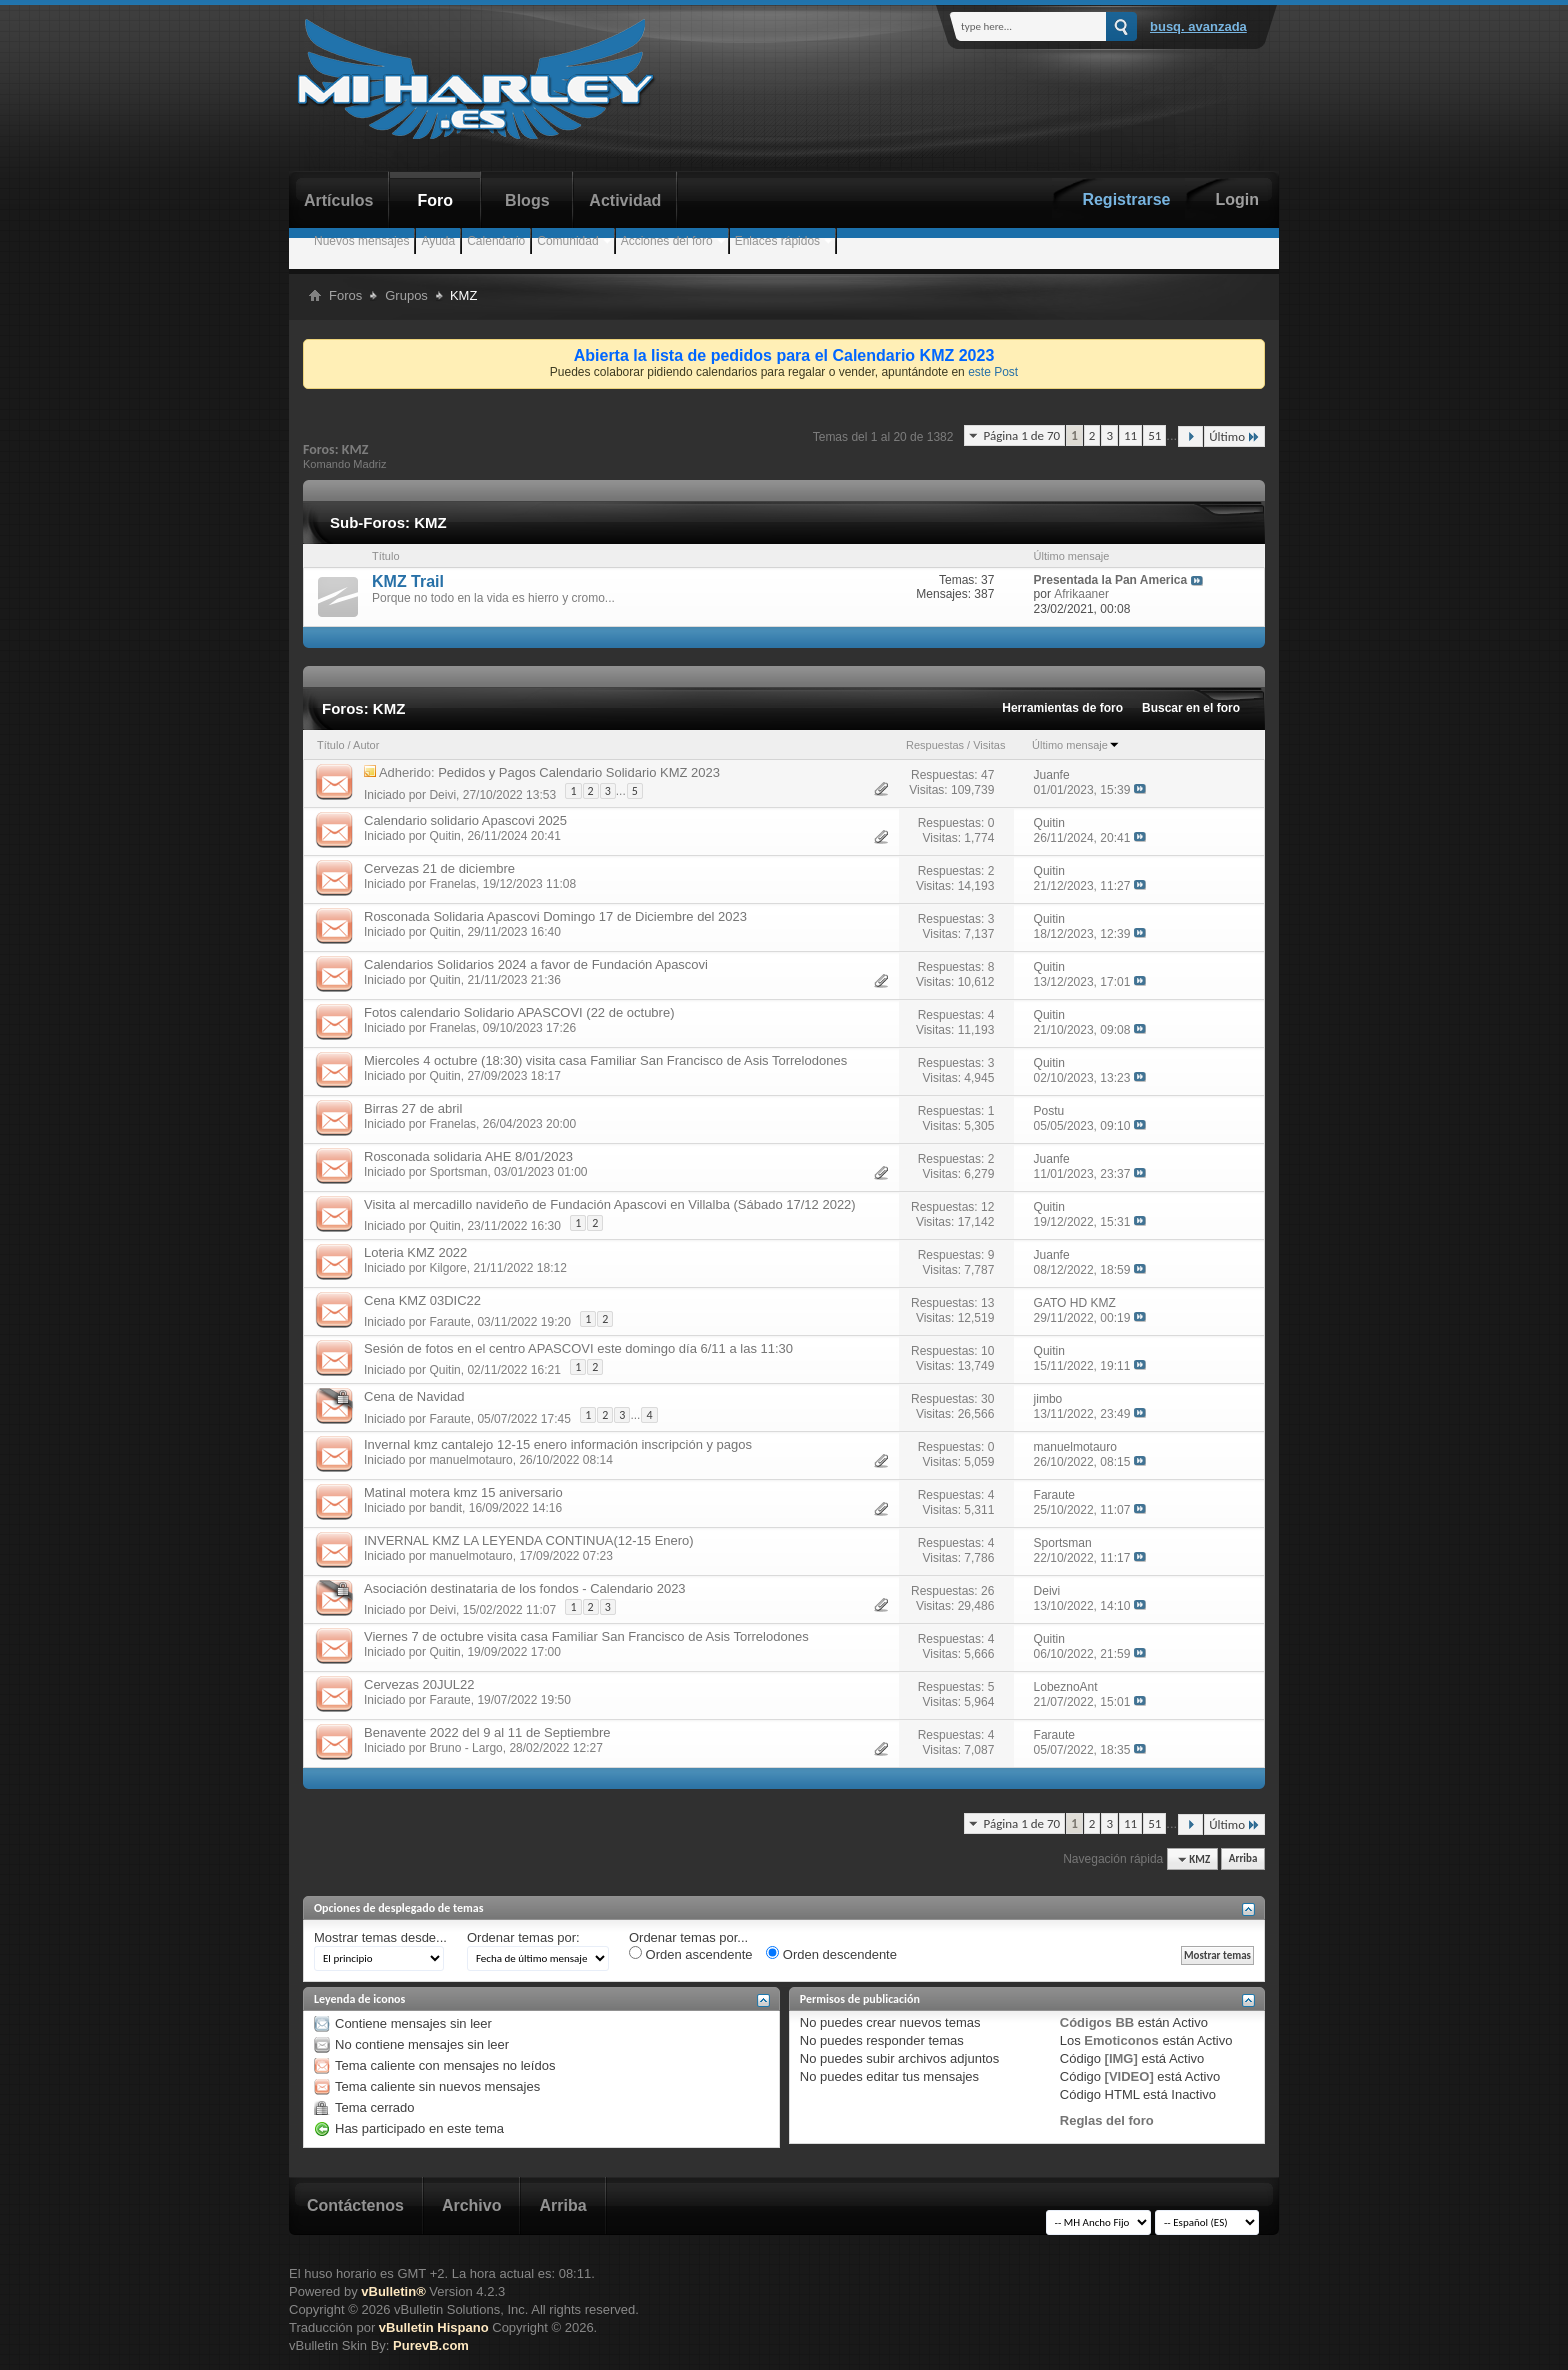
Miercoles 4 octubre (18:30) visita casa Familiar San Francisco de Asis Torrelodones (605, 1060)
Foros (345, 295)
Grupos (406, 295)
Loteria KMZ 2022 (415, 1252)
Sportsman (458, 1172)
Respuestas (935, 745)
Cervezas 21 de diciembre (439, 868)
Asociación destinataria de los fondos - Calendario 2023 (525, 1588)
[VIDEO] (1129, 2076)
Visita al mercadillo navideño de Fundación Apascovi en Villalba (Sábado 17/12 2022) (610, 1204)
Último (1234, 436)
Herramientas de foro (1062, 708)
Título (331, 745)
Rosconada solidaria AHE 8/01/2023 (468, 1156)
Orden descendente (831, 1954)
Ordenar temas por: (523, 1937)
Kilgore (447, 1268)
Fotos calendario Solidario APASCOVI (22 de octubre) (519, 1012)
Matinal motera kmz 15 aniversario (463, 1492)
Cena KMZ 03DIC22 (422, 1300)
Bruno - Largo (465, 1748)
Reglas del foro (1107, 2120)
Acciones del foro (667, 241)
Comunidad (567, 241)
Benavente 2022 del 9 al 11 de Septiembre (487, 1732)
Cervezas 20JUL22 (419, 1684)
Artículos (338, 200)
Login (1237, 199)
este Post (993, 372)
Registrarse (1126, 199)
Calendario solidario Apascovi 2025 (465, 820)
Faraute (449, 1322)
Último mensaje (1076, 745)
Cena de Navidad (414, 1396)
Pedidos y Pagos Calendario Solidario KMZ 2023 (579, 772)
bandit (445, 1508)
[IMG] (1121, 2058)
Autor (366, 745)
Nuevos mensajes (361, 241)
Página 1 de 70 (1021, 435)
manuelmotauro (470, 1460)
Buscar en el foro (1191, 708)
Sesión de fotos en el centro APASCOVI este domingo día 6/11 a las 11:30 (578, 1348)
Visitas (989, 745)
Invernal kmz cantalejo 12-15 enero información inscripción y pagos (558, 1444)
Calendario (496, 241)
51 (1154, 435)
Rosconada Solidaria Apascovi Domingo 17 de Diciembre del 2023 (555, 916)
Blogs (527, 200)
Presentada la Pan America (1111, 580)
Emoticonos (1121, 2040)
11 (1130, 435)
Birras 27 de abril (413, 1108)
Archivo (472, 2205)
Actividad (625, 200)
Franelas (452, 884)
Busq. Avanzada (1198, 26)
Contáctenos (355, 2205)
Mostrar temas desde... (380, 1937)
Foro (436, 200)
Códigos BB (1097, 2022)
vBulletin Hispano (434, 2327)
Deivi (442, 794)
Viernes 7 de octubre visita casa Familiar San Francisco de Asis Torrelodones (586, 1636)
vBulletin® (393, 2291)
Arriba (1243, 1859)
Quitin (444, 836)
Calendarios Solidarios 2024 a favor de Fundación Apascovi (536, 964)
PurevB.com (431, 2345)
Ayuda (438, 241)
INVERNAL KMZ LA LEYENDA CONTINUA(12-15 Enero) (529, 1540)
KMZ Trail (408, 581)
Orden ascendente (691, 1954)
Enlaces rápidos (777, 241)
